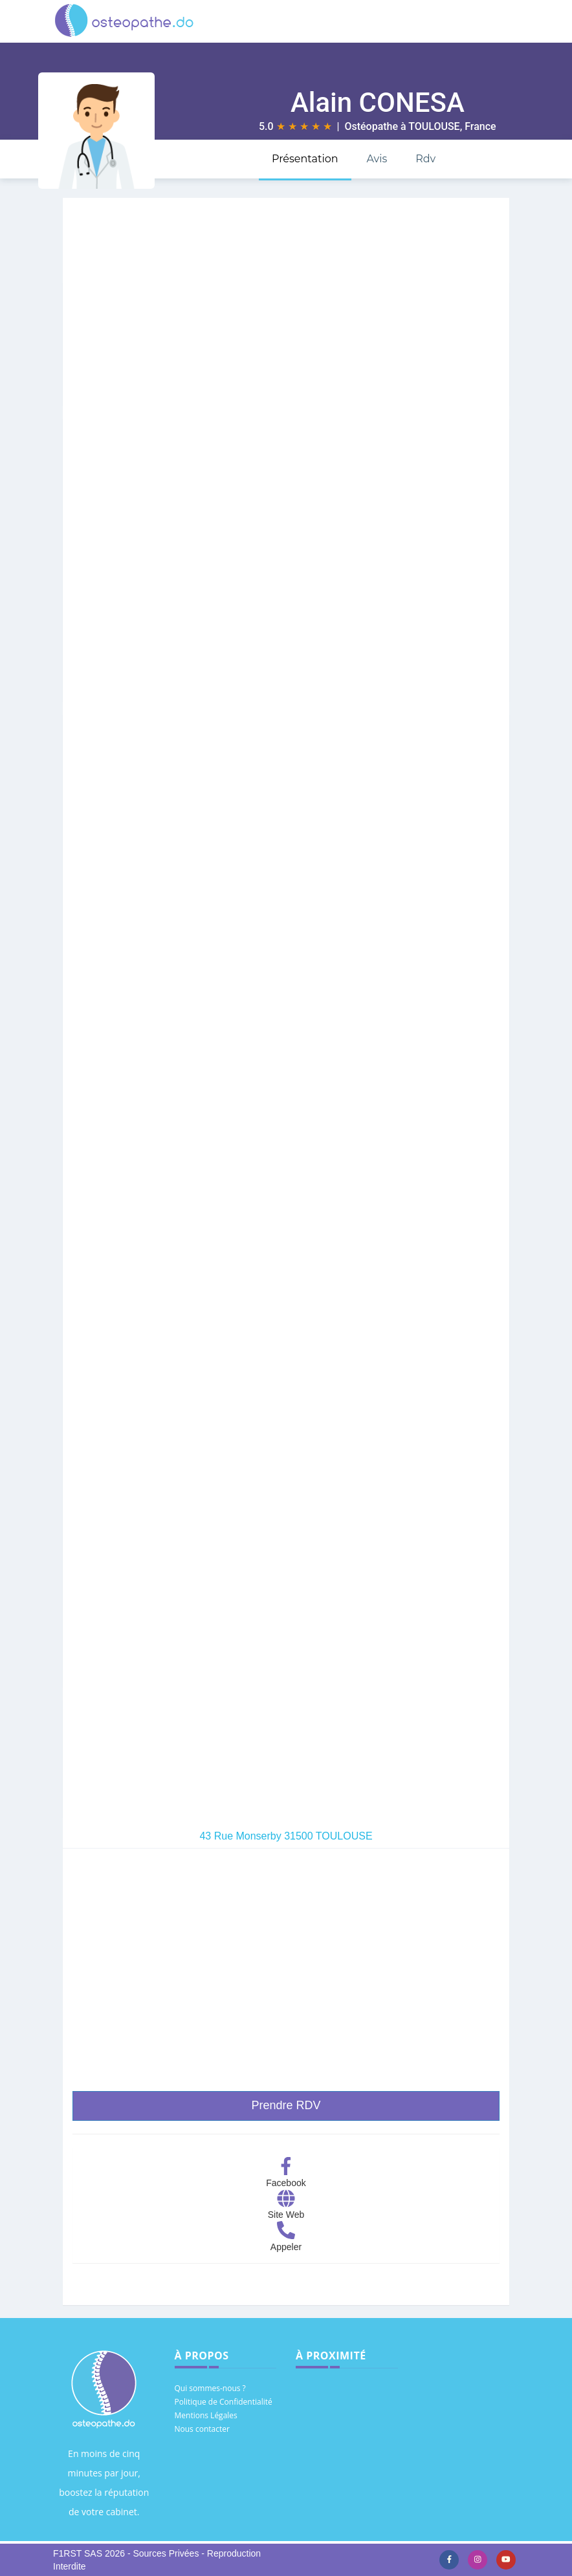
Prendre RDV (285, 2105)
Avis (376, 159)
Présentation (305, 159)
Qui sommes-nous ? (210, 2388)
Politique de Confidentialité (223, 2401)
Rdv (425, 159)
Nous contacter (202, 2428)
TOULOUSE (433, 126)
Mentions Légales (206, 2415)
